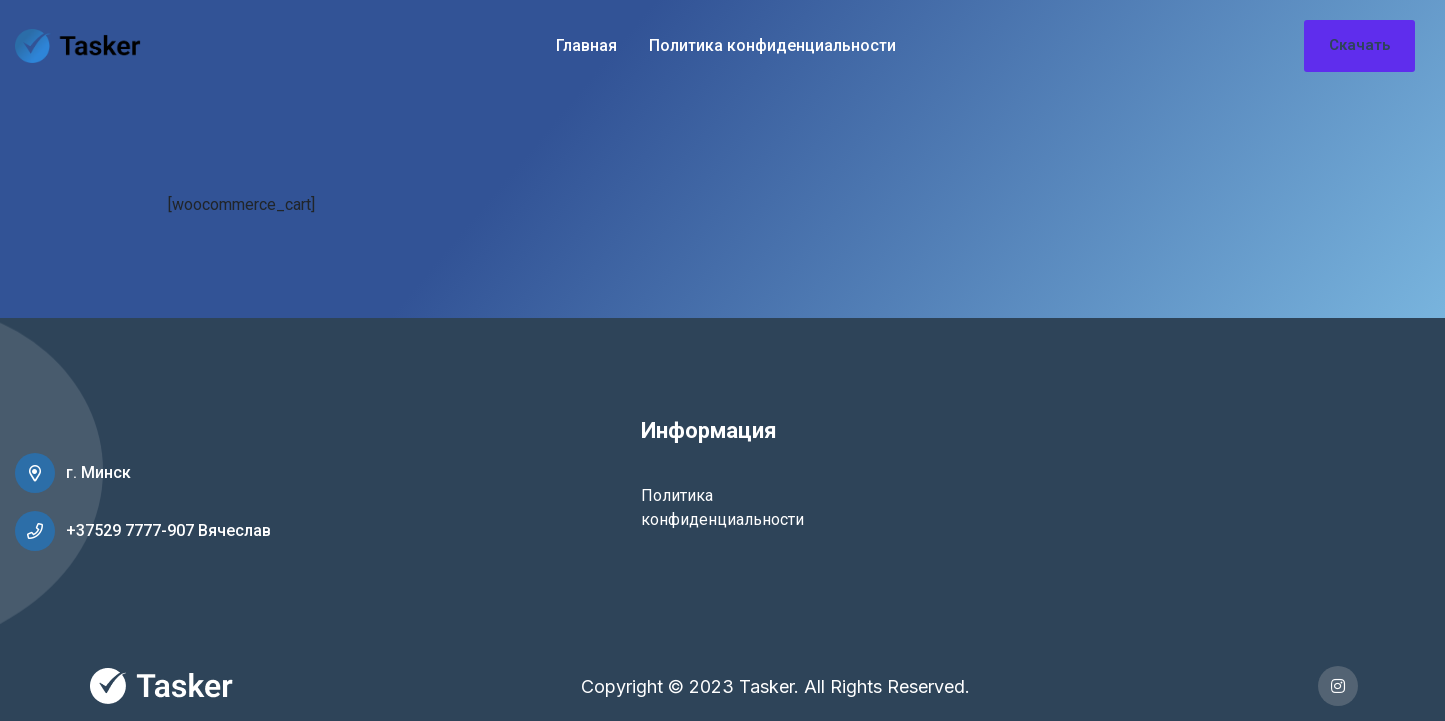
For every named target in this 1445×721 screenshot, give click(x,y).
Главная (586, 45)
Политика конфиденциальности (772, 45)
